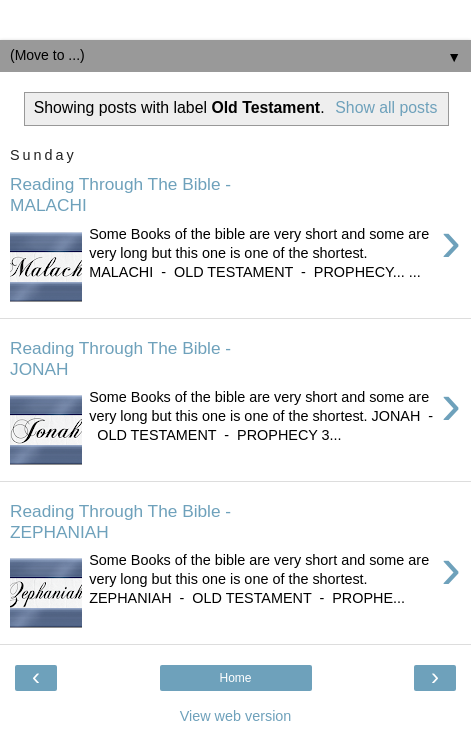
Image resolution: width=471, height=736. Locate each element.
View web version (236, 716)
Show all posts (386, 107)
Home (235, 678)
